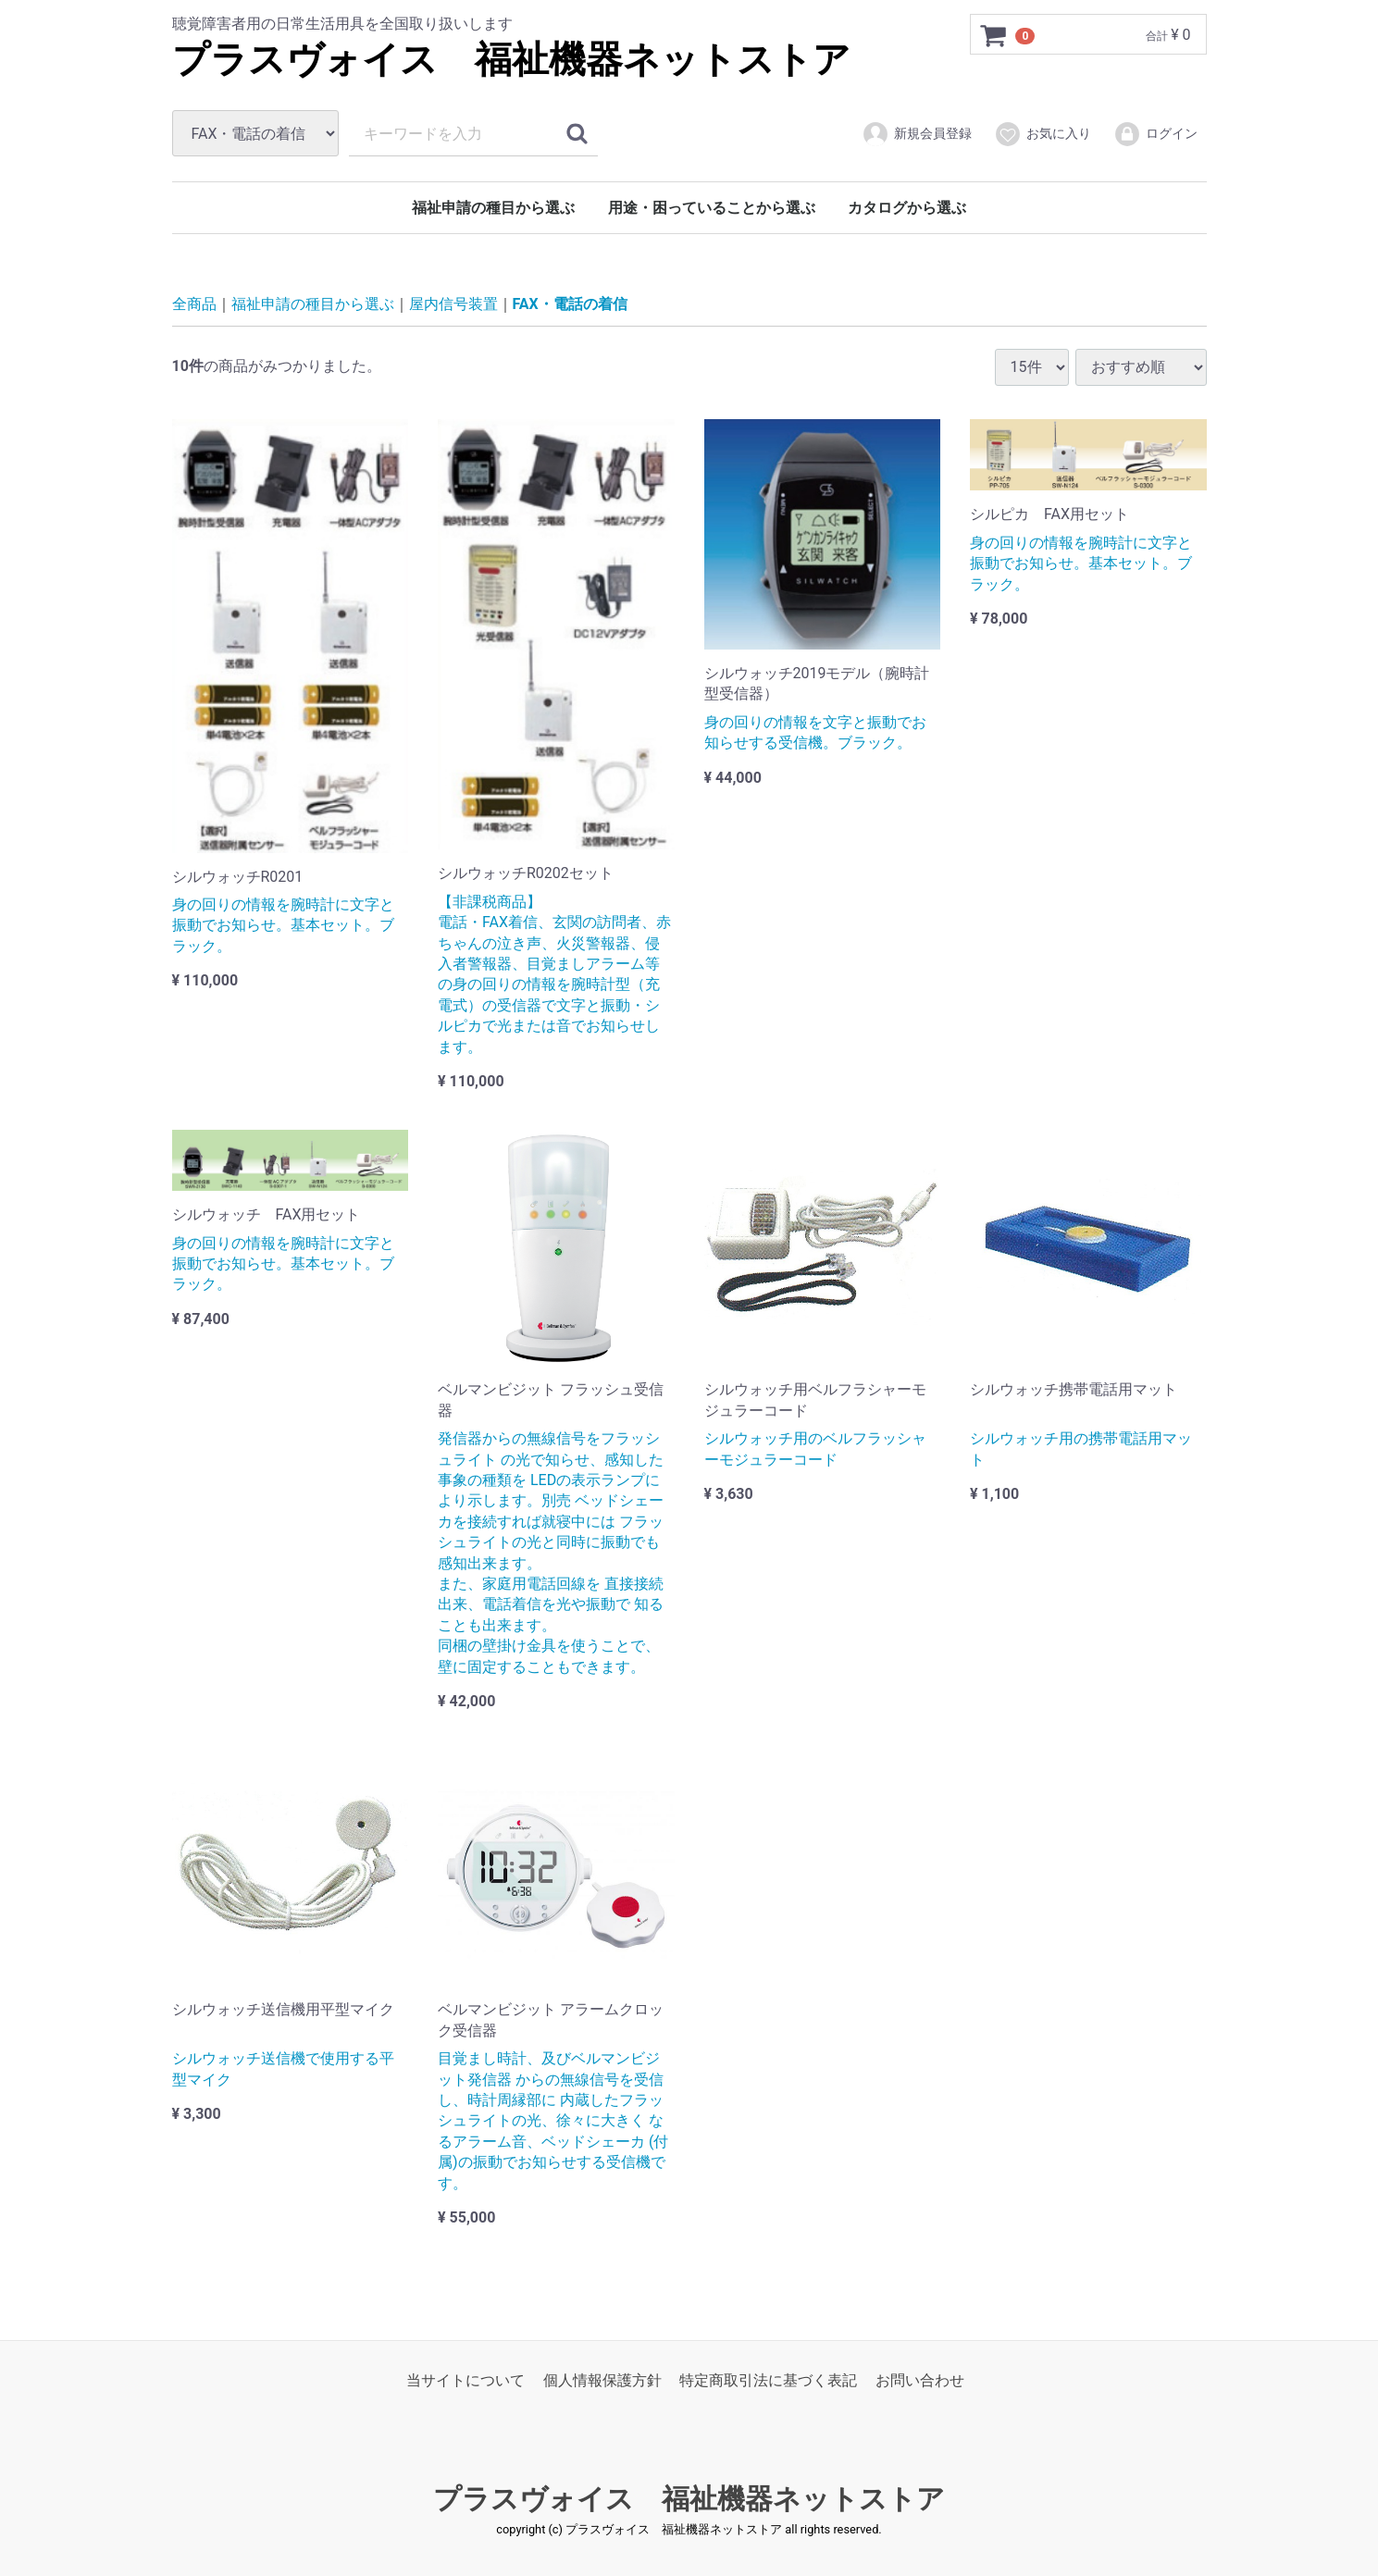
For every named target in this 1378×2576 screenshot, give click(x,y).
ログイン (1155, 134)
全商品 (194, 304)
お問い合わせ (919, 2380)
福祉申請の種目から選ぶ (493, 208)
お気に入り (1042, 134)
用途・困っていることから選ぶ (711, 208)
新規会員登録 (917, 134)
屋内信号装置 (453, 304)
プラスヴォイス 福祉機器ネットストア (511, 59)
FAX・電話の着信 (570, 304)
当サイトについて (465, 2380)
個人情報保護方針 (602, 2380)
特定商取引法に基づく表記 (768, 2380)
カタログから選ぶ (907, 208)
